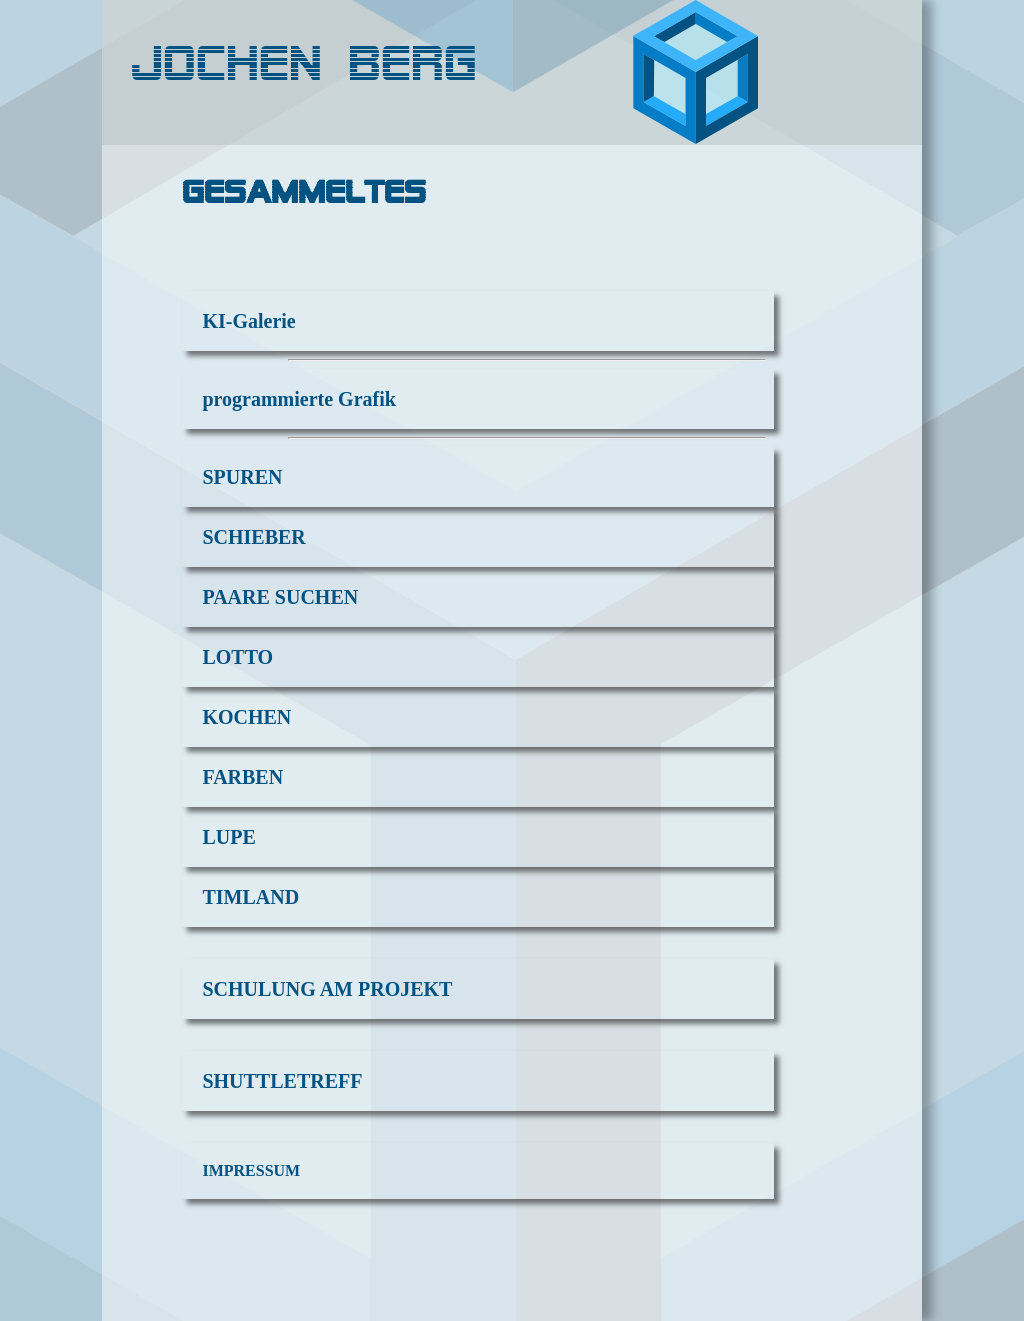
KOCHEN (246, 717)
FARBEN (242, 777)
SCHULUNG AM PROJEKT (327, 989)
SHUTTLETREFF (282, 1081)
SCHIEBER (253, 537)
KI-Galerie (248, 321)
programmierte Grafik (298, 399)
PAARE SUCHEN (280, 597)
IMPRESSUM (251, 1170)
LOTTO (237, 657)
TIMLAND (250, 897)
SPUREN (242, 477)
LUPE (228, 837)
